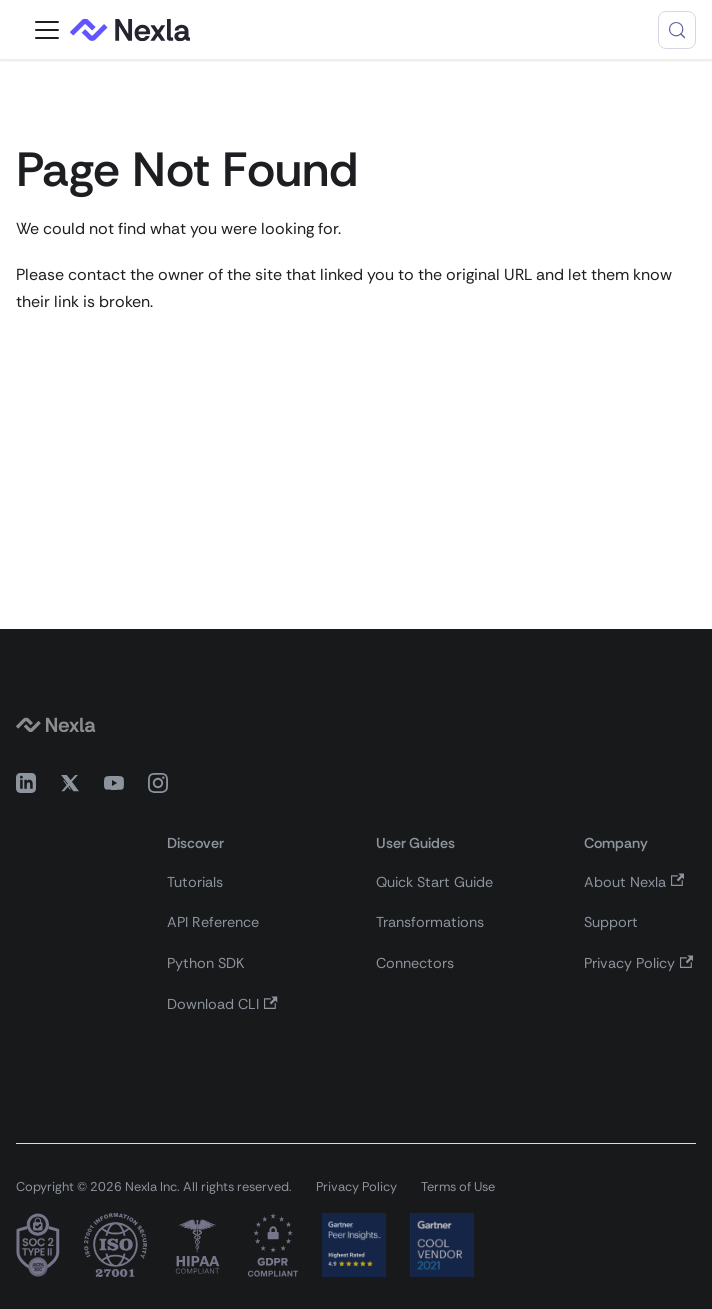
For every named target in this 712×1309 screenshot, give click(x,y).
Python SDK (205, 963)
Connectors (415, 963)
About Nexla (634, 882)
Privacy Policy (638, 963)
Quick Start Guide (434, 882)
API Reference (213, 922)
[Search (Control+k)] (677, 30)
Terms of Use (458, 1186)
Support (611, 922)
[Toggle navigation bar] (47, 30)
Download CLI (222, 1004)
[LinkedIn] (26, 787)
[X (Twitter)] (70, 787)
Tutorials (195, 882)
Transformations (430, 922)
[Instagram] (158, 787)
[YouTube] (114, 787)
